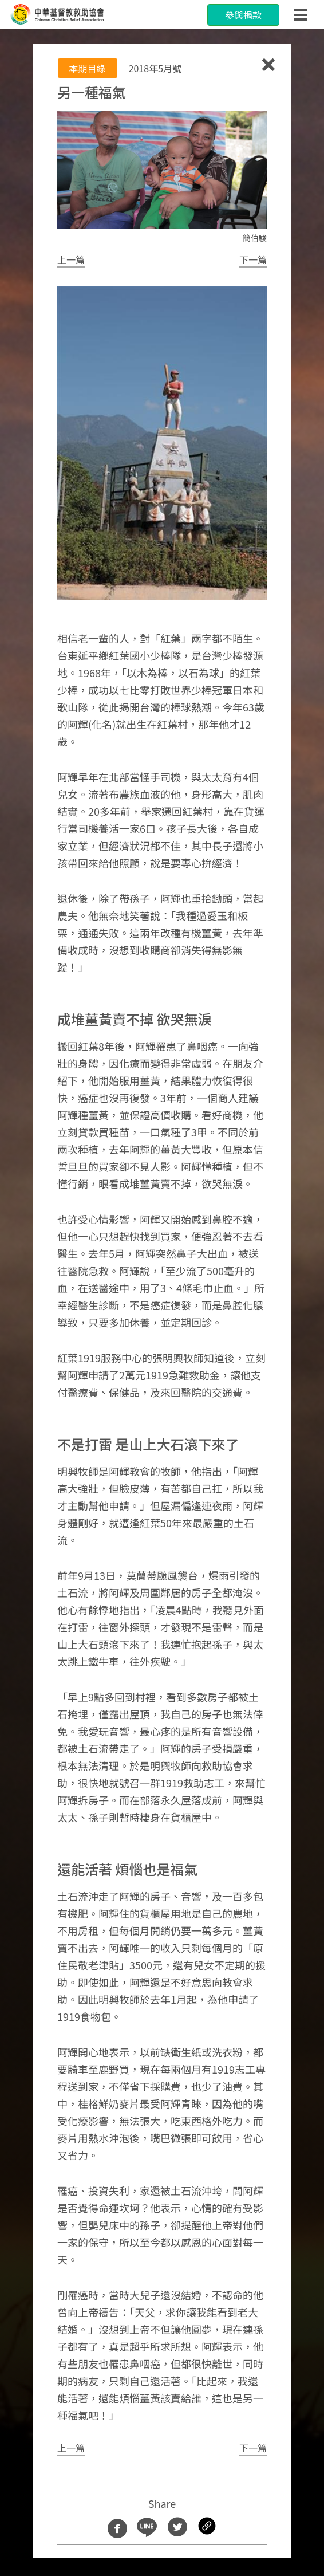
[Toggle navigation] (300, 15)
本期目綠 (87, 68)
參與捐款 (243, 15)
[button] (71, 260)
